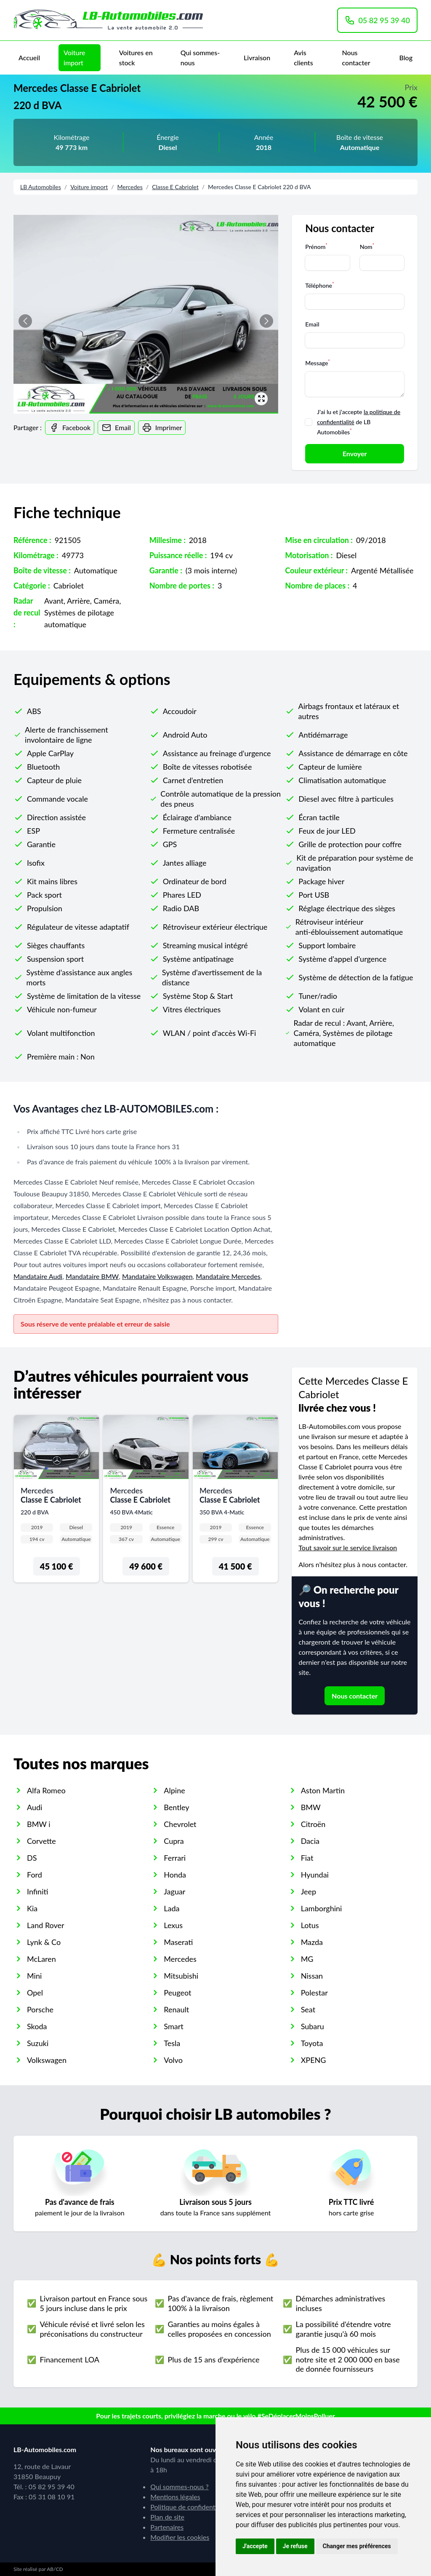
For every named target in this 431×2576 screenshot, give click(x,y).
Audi (34, 1807)
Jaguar (174, 1891)
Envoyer (355, 453)
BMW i (39, 1824)
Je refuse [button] (295, 2546)
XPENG (313, 2060)
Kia (32, 1908)
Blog (405, 57)
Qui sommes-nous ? (179, 2486)
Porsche (40, 2009)
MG (307, 1958)
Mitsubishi (181, 1975)
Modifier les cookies (179, 2537)
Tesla (172, 2043)
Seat (308, 2009)
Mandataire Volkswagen (157, 1276)
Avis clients (303, 57)
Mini (34, 1975)
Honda (175, 1874)
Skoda (37, 2026)
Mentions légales (175, 2497)
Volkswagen (47, 2060)
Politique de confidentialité (189, 2507)
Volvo (173, 2060)
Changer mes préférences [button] (357, 2546)
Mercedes (130, 186)
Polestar (314, 1992)
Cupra (174, 1841)
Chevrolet (180, 1824)
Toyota (312, 2043)
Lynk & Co (44, 1942)
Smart (173, 2026)
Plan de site (167, 2517)
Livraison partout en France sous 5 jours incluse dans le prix (93, 2303)
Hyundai (315, 1874)
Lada (171, 1908)
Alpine (174, 1790)
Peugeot (177, 1992)
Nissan (312, 1975)
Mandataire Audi (37, 1276)
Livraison (257, 57)
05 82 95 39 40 (377, 20)
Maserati (178, 1942)
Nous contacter (356, 57)
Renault (176, 2009)
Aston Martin (323, 1790)
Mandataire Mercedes (228, 1276)
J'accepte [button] (255, 2546)
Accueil (29, 57)
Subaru (312, 2026)
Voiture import (74, 57)
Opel (35, 1992)
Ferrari (175, 1857)
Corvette (41, 1841)
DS (32, 1857)
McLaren (41, 1958)
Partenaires (167, 2527)
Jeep (308, 1891)
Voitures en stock (136, 57)
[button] (266, 321)
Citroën (313, 1824)
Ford (34, 1874)
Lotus (310, 1925)
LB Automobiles (40, 186)
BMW (311, 1807)
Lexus (173, 1925)
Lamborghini (321, 1908)
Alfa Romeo (46, 1790)
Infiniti (37, 1891)
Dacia (310, 1841)
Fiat (307, 1857)
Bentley (176, 1807)
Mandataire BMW (92, 1276)
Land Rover (45, 1925)
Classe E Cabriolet (175, 186)
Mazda (312, 1942)
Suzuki (37, 2043)
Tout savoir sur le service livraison (347, 1547)
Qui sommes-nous (200, 57)
